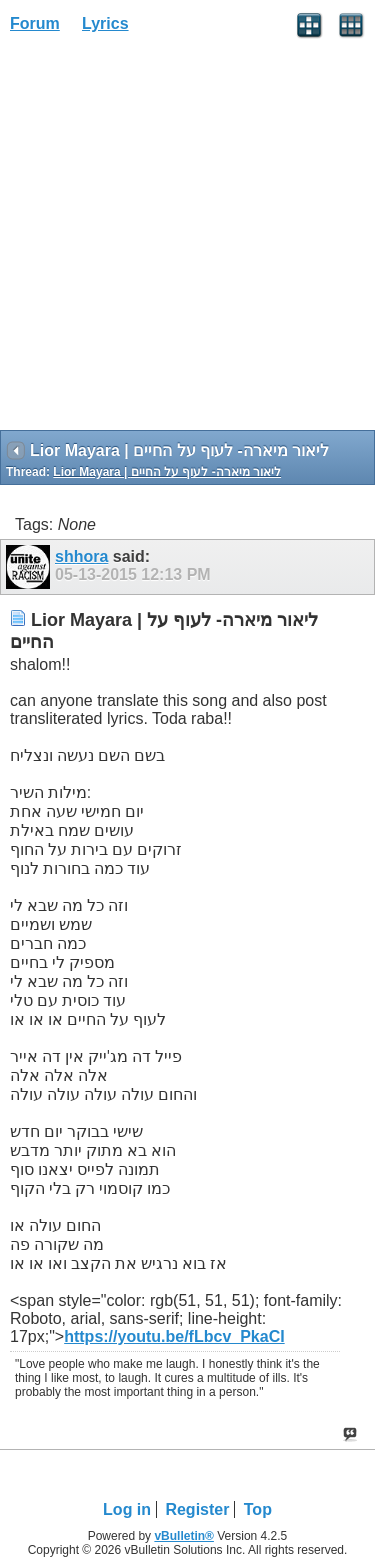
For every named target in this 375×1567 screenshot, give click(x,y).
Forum (35, 23)
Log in (127, 1509)
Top (258, 1509)
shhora (81, 556)
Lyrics (105, 23)
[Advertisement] (187, 238)
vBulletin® (184, 1536)
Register (197, 1509)
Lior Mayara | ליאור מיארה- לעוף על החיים (167, 472)
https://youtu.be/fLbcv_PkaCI (174, 1336)
